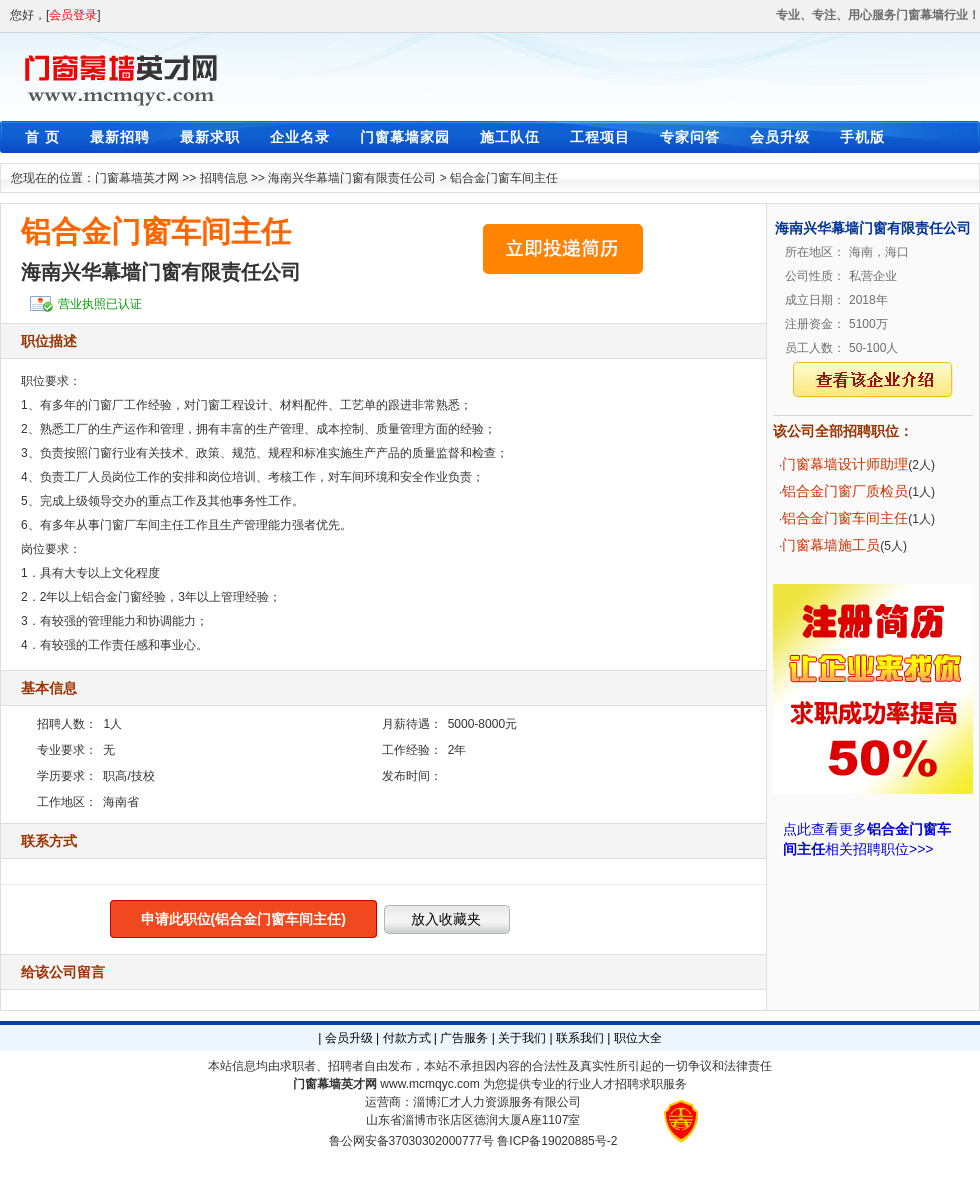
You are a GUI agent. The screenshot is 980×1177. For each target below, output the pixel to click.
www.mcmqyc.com (429, 1084)
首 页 (42, 137)
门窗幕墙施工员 (831, 545)
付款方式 (407, 1038)
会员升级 (780, 137)
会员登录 (73, 15)
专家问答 (690, 137)
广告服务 (464, 1038)
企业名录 (300, 137)
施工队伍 (510, 137)
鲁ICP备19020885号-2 (557, 1141)
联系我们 (580, 1038)
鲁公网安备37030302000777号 (411, 1141)
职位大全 (638, 1038)
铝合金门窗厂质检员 (845, 491)
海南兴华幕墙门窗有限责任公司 (352, 178)
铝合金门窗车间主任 (504, 178)
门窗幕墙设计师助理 (845, 464)
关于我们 (522, 1038)
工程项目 (600, 137)
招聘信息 (224, 178)
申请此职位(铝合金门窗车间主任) (243, 919)
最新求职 (210, 137)
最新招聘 (120, 137)
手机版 (862, 137)
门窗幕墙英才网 (137, 178)
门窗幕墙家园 (405, 137)
